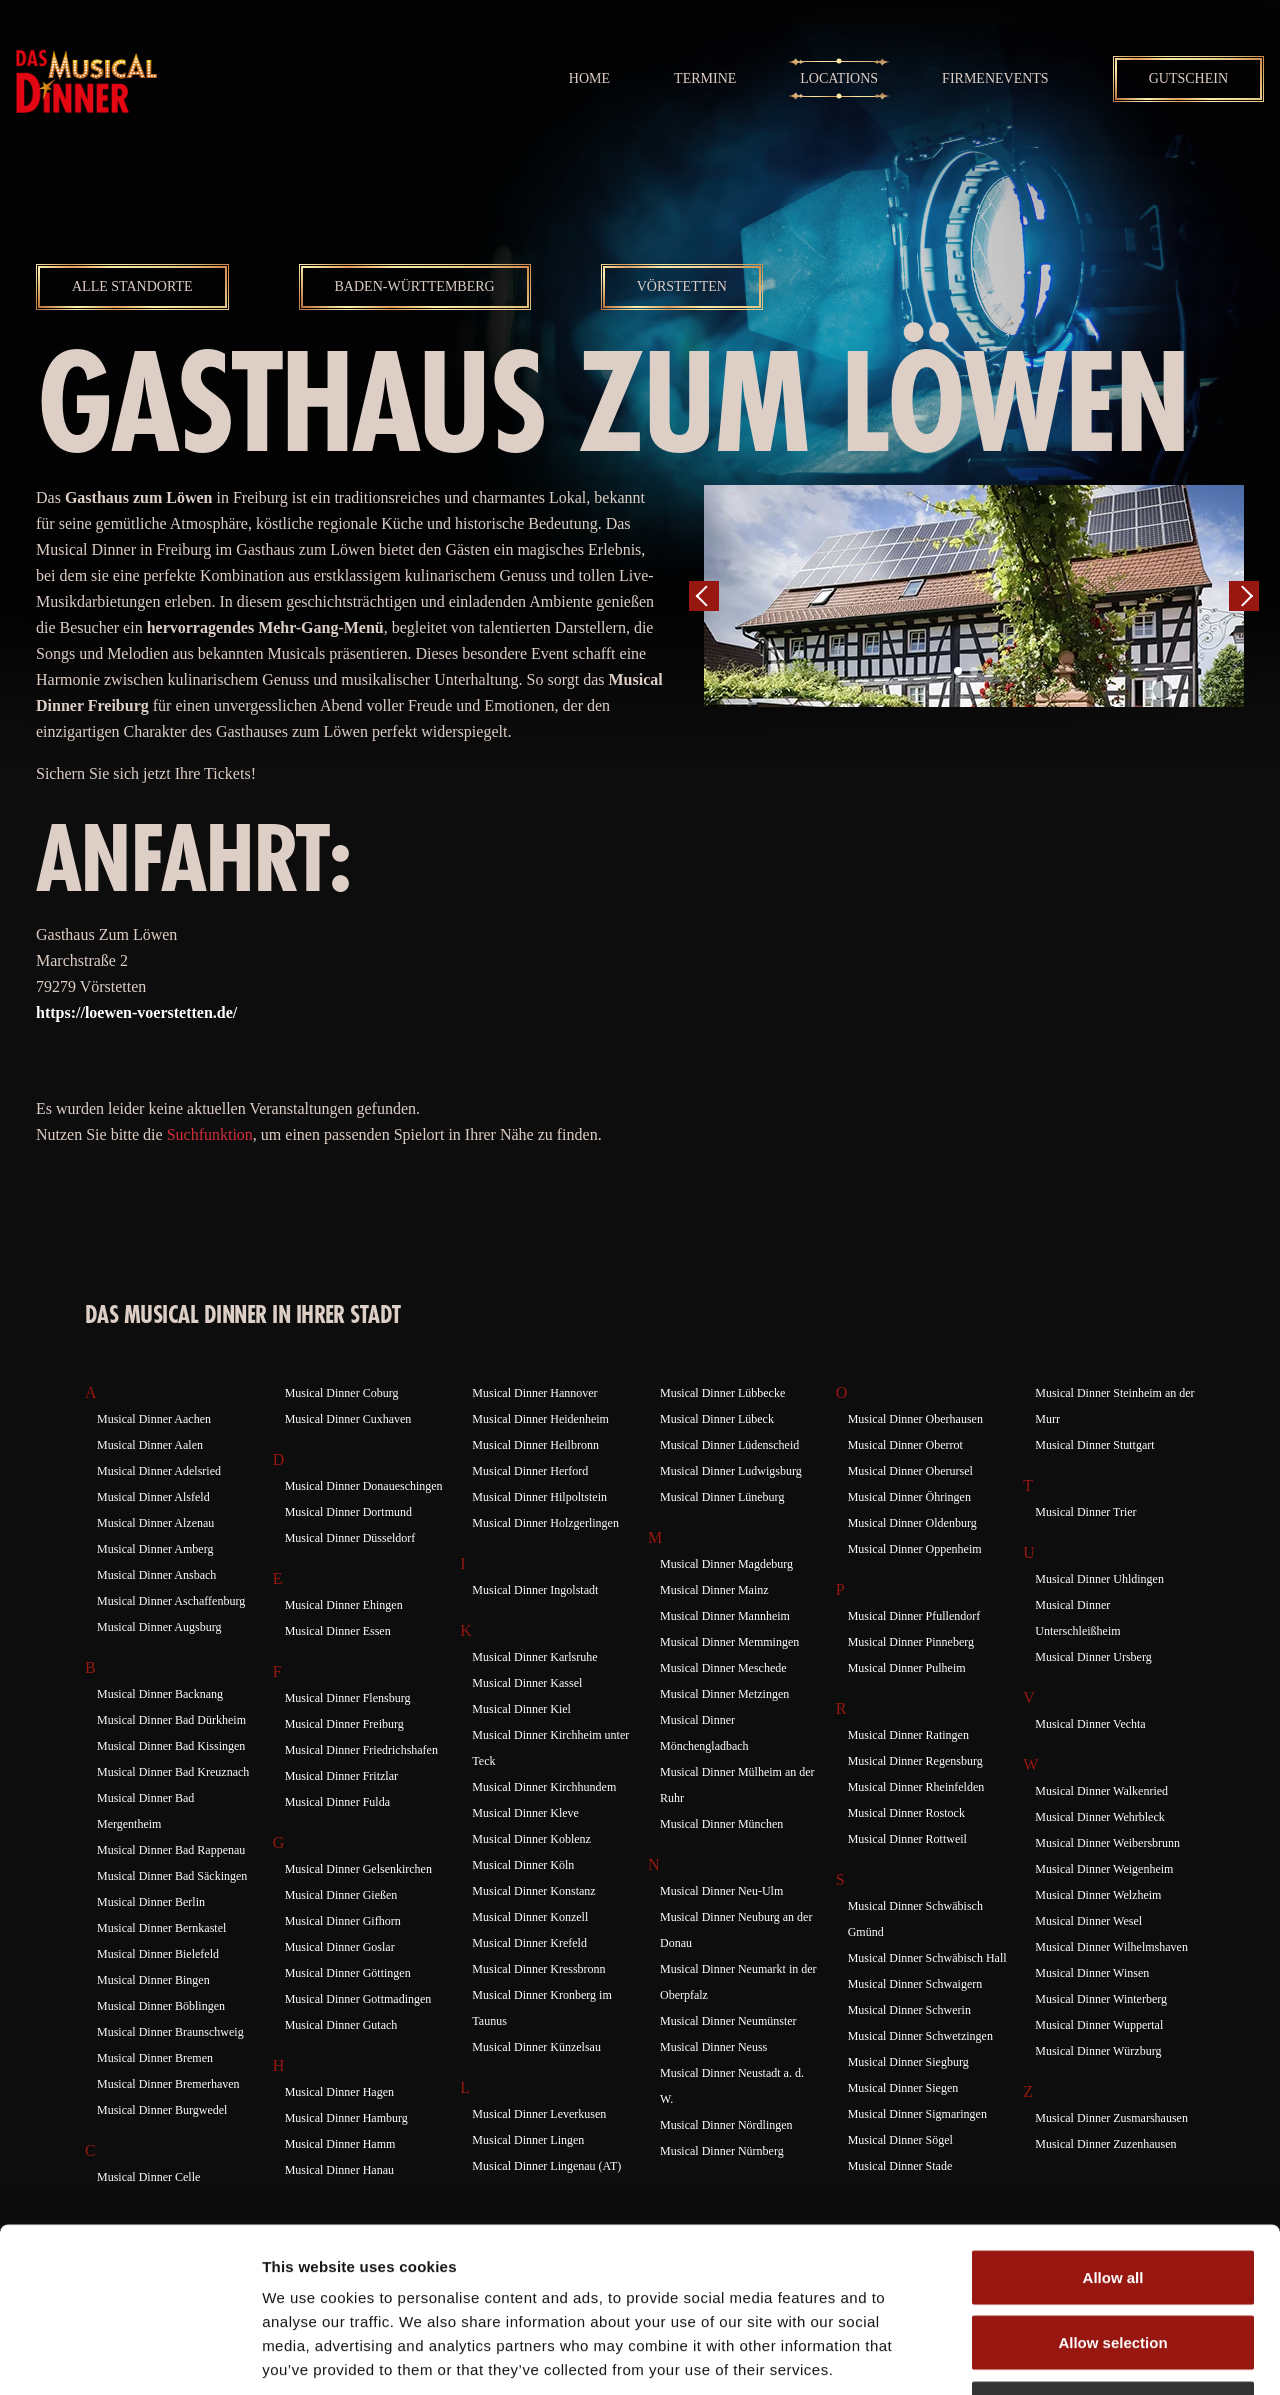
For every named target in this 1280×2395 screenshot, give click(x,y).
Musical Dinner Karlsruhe (534, 1657)
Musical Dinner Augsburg (159, 1627)
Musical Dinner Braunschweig (170, 2032)
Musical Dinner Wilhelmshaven (1111, 1947)
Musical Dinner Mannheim (725, 1616)
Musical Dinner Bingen (153, 1980)
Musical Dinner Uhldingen (1099, 1579)
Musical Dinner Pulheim (907, 1668)
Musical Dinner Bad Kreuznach (173, 1772)
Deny (1113, 2263)
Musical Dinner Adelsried (159, 1471)
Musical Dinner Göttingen (348, 1973)
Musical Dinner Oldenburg (912, 1523)
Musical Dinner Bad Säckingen (172, 1876)
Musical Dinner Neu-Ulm (721, 1891)
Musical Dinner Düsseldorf (350, 1538)
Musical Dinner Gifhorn (343, 1921)
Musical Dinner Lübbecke (722, 1393)
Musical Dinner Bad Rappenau (171, 1850)
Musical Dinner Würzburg (1098, 2051)
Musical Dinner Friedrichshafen (361, 1750)
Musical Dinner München (721, 1824)
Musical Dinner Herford (530, 1471)
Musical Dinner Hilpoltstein (539, 1497)
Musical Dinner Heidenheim (540, 1419)
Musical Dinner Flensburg (348, 1698)
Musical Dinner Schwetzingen (920, 2036)
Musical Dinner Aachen (154, 1419)
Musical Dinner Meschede (723, 1668)
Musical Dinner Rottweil (907, 1839)
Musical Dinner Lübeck (717, 1419)
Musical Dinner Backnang (160, 1694)
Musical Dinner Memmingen (729, 1642)
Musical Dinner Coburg (342, 1393)
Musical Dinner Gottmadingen (358, 1999)
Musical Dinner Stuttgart (1094, 1445)
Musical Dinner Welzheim (1098, 1895)
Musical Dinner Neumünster (728, 2021)
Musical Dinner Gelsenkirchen (358, 1869)
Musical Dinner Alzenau (155, 1523)
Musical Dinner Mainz (714, 1590)
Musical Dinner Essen (338, 1631)
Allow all (1113, 2132)
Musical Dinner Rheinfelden (916, 1787)
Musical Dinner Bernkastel (161, 1928)
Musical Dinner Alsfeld (153, 1497)
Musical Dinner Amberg (155, 1549)
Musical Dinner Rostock (906, 1813)
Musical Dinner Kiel (521, 1709)
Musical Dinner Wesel (1088, 1921)
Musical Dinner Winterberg (1101, 1999)
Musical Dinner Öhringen (909, 1497)
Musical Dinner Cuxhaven (348, 1419)
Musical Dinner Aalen (150, 1445)
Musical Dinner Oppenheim (915, 1549)
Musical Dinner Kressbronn (538, 1969)
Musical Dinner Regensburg (915, 1761)
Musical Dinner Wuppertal (1099, 2025)
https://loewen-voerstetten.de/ (136, 1012)
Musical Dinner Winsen (1092, 1973)
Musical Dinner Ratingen (908, 1735)
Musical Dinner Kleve (525, 1813)
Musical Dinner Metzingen (724, 1694)
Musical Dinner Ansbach (156, 1575)
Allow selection (1112, 2198)
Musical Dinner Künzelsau (536, 2047)
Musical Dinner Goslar (340, 1947)
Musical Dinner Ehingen (344, 1605)
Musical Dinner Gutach (341, 2025)
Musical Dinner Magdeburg (726, 1564)
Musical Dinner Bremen (155, 2058)
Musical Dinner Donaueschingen (364, 1486)
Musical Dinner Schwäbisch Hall (927, 1958)
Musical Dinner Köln (523, 1865)
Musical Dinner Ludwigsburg (731, 1471)
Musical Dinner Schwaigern (915, 1984)
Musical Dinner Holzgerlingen (545, 1523)
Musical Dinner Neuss (713, 2047)
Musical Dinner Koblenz (531, 1839)
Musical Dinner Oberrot (905, 1445)
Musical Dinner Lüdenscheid (729, 1445)
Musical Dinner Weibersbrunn (1107, 1843)
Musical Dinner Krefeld (529, 1943)
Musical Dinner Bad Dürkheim (171, 1720)
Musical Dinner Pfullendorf (914, 1616)
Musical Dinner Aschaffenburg (171, 1601)
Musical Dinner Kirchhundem (544, 1787)
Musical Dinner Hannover (534, 1393)
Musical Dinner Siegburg (908, 2062)
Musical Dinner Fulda (337, 1802)
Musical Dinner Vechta (1090, 1724)
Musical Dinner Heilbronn (535, 1445)
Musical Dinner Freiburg (344, 1724)
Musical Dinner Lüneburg (722, 1497)
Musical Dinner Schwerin (909, 2010)
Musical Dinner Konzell (530, 1917)
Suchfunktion (210, 1134)
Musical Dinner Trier (1085, 1512)
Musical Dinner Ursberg (1093, 1657)
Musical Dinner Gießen (341, 1895)
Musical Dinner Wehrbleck (1099, 1817)
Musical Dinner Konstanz (533, 1891)
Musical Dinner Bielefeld (158, 1954)
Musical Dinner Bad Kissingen (171, 1746)
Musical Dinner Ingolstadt (535, 1590)
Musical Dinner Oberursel (910, 1471)
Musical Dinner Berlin (151, 1902)
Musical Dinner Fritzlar (341, 1776)
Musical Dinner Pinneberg (911, 1642)
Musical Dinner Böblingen (161, 2006)
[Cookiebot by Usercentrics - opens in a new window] (129, 2356)
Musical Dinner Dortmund (348, 1512)
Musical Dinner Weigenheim (1104, 1869)
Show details (1049, 2355)
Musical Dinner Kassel (527, 1683)
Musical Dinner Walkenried (1101, 1791)
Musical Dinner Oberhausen (915, 1419)
